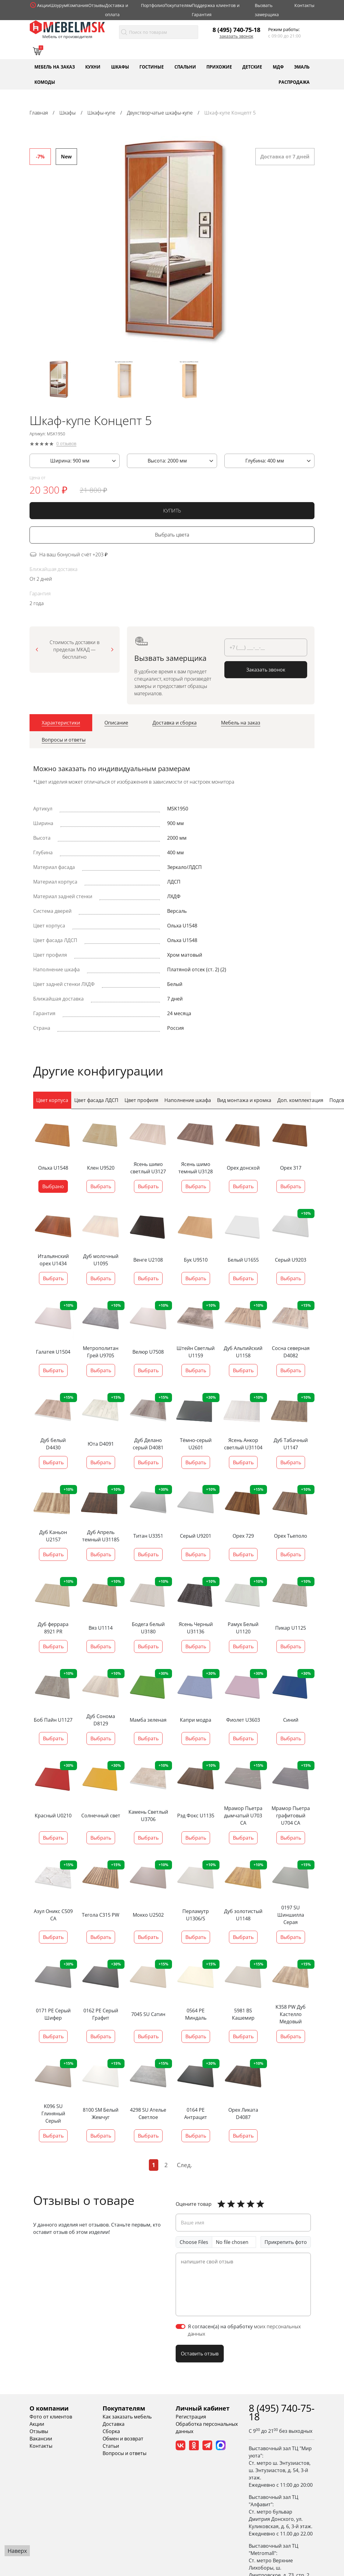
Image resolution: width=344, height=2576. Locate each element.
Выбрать (100, 1187)
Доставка (114, 2424)
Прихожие (219, 66)
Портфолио (152, 5)
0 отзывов (66, 445)
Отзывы (96, 5)
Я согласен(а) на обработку (244, 2331)
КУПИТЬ (172, 511)
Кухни (92, 66)
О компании (49, 2409)
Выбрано (53, 1187)
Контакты (304, 5)
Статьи (111, 2446)
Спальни (185, 66)
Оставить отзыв (200, 2354)
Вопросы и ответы (124, 2453)
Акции (43, 5)
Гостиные (151, 66)
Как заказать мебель (127, 2417)
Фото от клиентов (51, 2417)
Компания (77, 5)
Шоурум (58, 5)
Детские (252, 66)
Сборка (111, 2432)
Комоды (44, 82)
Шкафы (120, 66)
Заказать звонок (236, 36)
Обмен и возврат (123, 2439)
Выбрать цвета (172, 536)
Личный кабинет (203, 2409)
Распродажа (294, 82)
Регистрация (191, 2417)
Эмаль (302, 66)
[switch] (180, 2327)
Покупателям (178, 5)
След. (184, 2165)
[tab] (61, 723)
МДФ (278, 66)
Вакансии (41, 2439)
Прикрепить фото (286, 2243)
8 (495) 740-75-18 (236, 29)
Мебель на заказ (54, 66)
